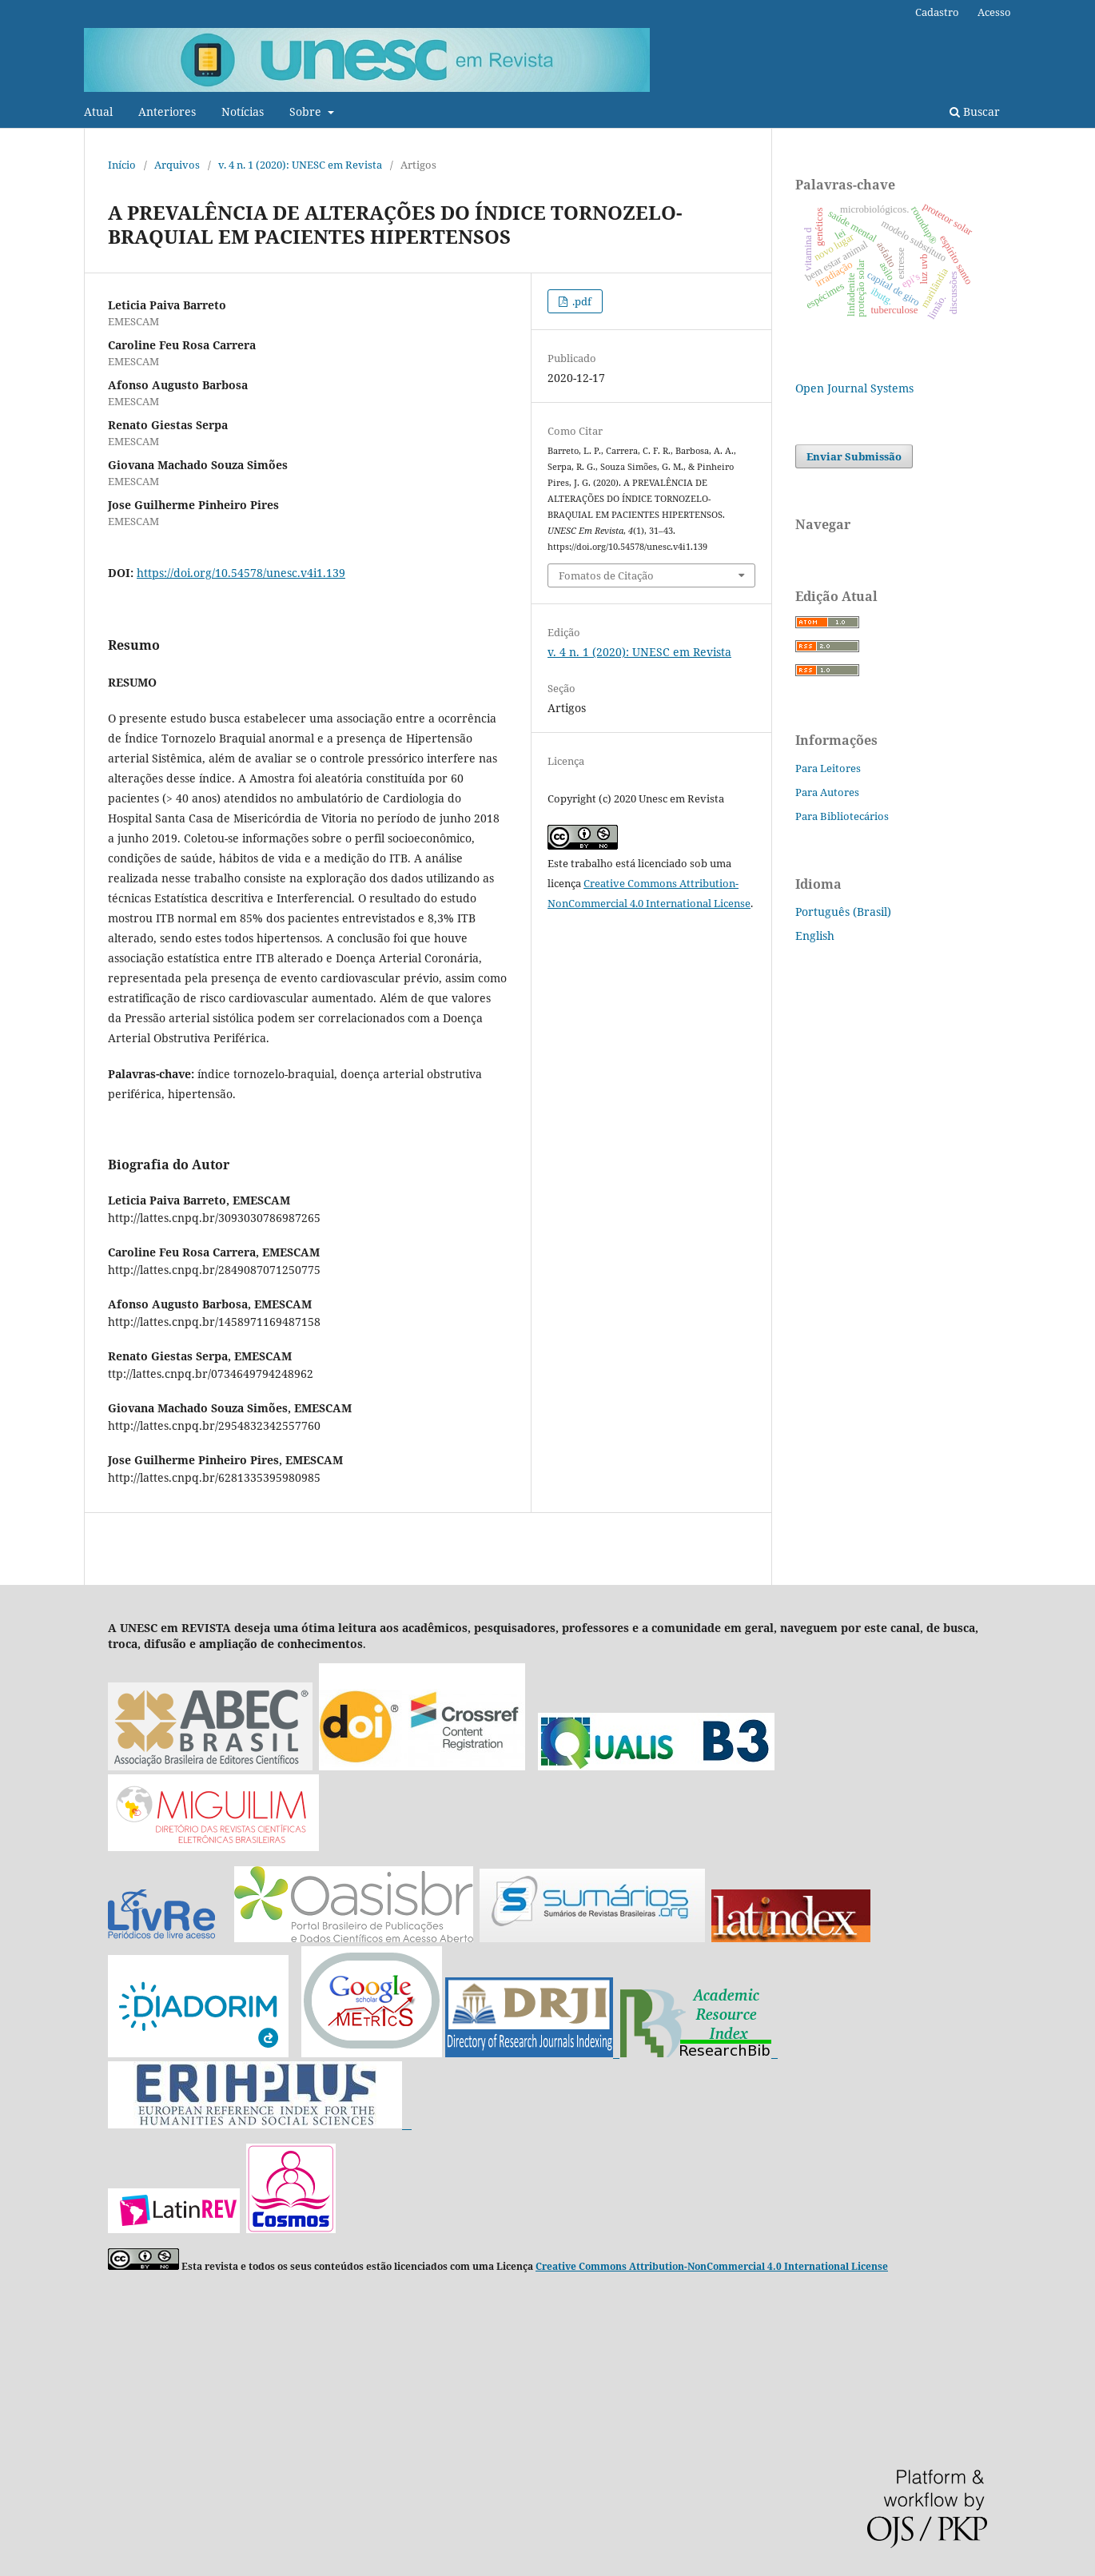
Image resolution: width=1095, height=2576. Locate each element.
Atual (98, 111)
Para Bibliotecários (842, 816)
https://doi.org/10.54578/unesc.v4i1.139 (241, 572)
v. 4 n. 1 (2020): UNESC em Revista (300, 164)
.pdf (580, 301)
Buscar (975, 111)
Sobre (307, 111)
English (814, 935)
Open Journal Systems (854, 388)
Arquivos (177, 164)
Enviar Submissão (854, 456)
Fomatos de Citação (606, 575)
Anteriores (167, 111)
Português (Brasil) (843, 911)
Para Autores (827, 792)
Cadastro (937, 12)
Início (122, 164)
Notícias (242, 111)
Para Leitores (828, 768)
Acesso (994, 12)
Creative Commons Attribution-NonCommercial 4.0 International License (712, 2266)
